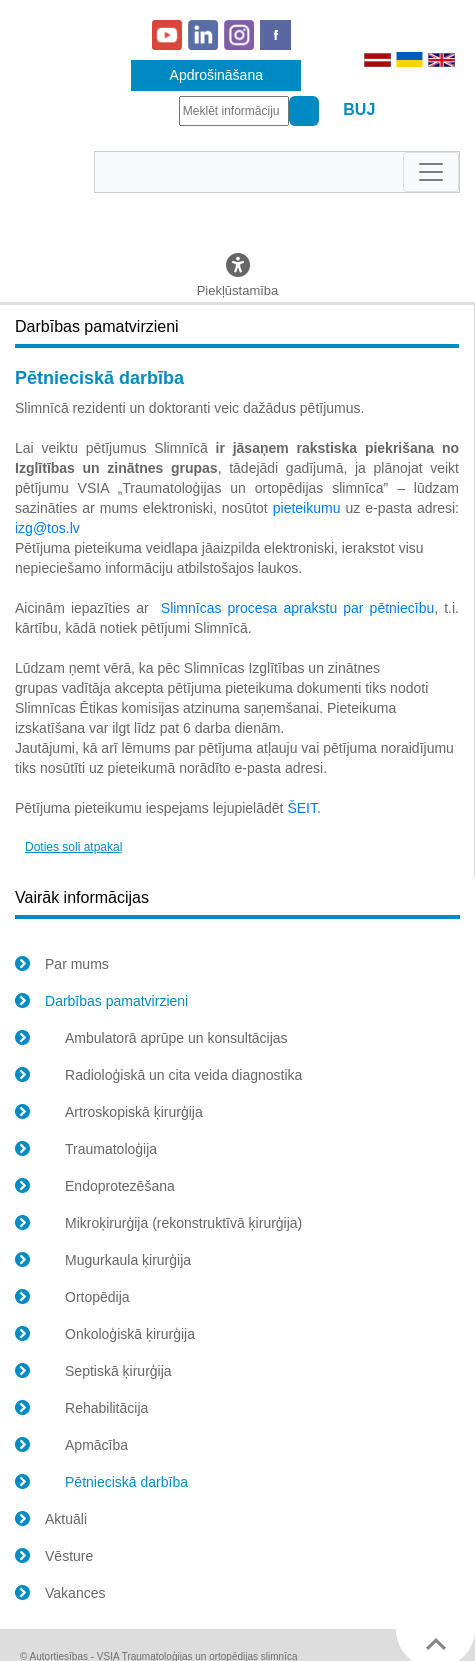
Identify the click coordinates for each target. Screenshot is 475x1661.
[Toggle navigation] (431, 172)
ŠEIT (302, 808)
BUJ (359, 109)
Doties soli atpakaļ (73, 847)
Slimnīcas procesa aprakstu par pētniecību (297, 608)
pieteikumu (307, 508)
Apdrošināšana (216, 75)
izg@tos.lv (47, 528)
